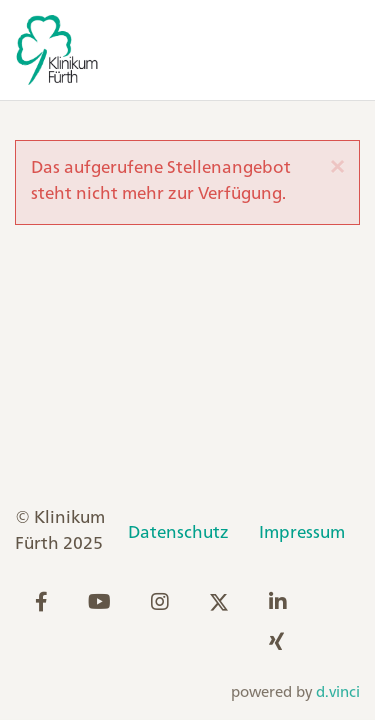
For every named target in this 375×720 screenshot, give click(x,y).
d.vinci (338, 693)
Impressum (302, 532)
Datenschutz (178, 532)
